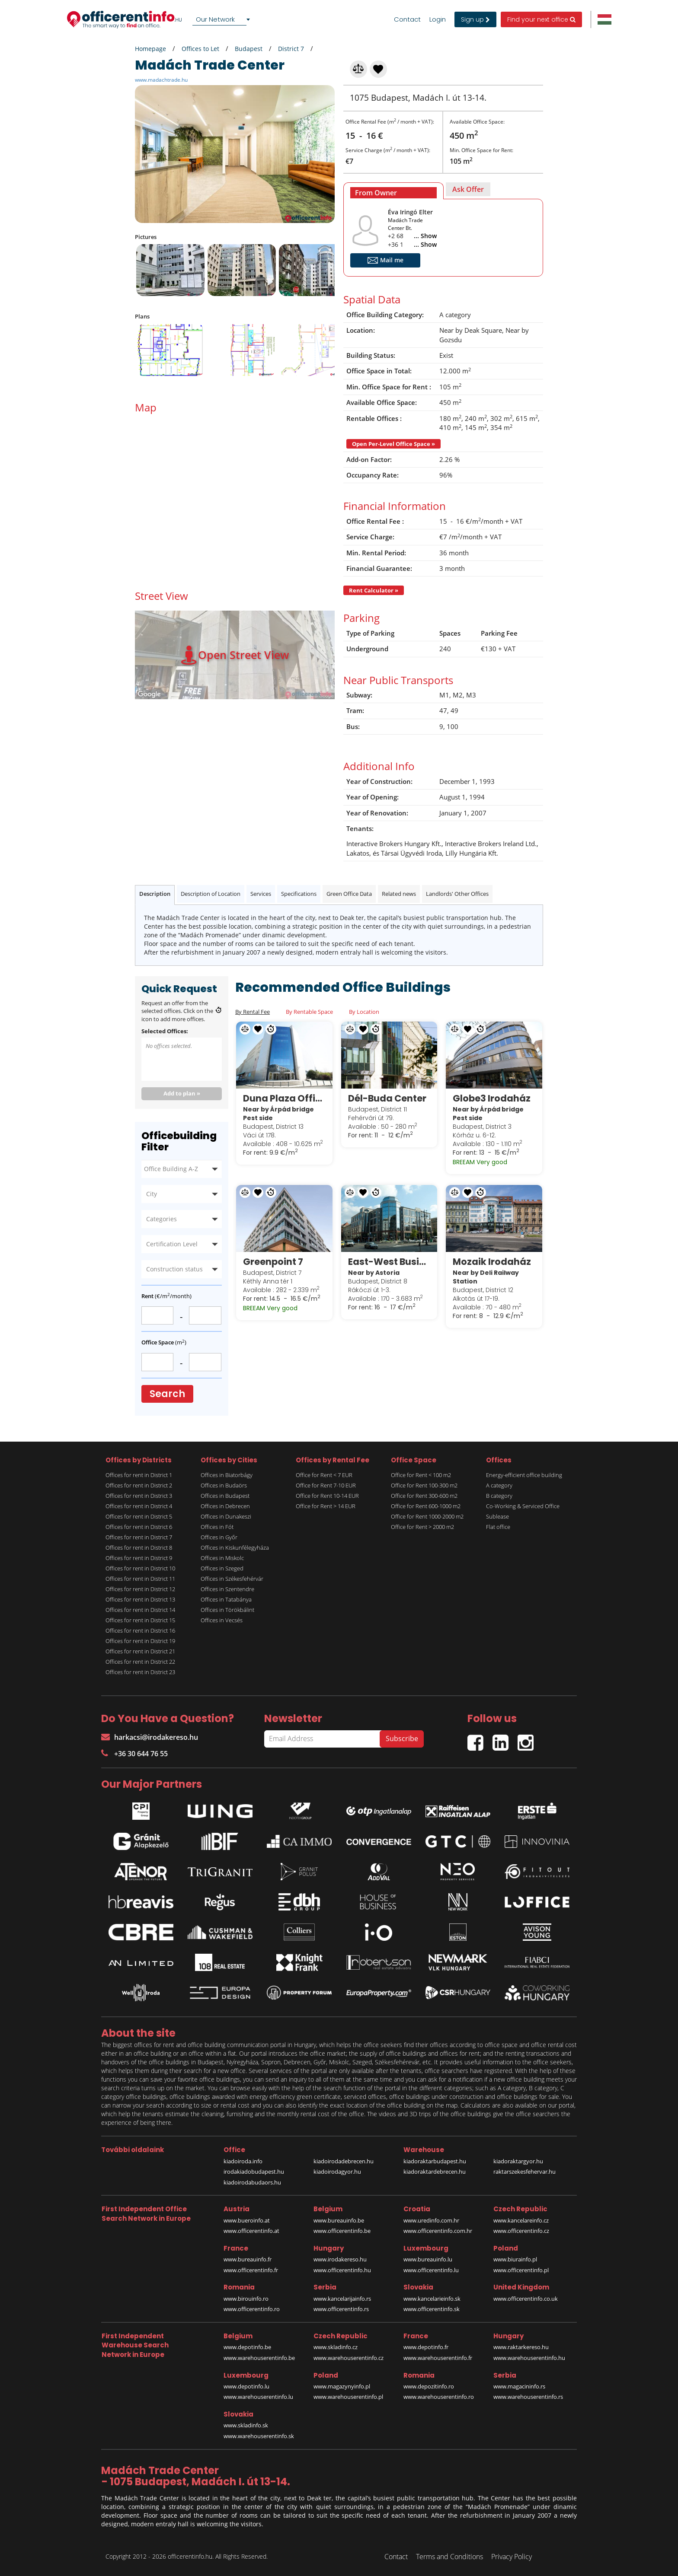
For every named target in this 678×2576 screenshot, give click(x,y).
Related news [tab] (399, 894)
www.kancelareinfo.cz (521, 2220)
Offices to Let (200, 49)
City (151, 1194)
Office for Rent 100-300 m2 (424, 1485)
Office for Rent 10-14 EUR (327, 1496)
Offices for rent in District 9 (139, 1558)
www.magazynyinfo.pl (341, 2386)
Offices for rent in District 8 (139, 1547)
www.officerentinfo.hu (342, 2270)
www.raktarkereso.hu (521, 2347)
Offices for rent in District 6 (139, 1527)
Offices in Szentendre (227, 1589)
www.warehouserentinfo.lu (258, 2397)
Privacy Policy (511, 2556)
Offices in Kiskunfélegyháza (235, 1547)
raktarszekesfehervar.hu (524, 2171)
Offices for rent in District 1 (139, 1475)
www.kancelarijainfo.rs (342, 2298)
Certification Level (172, 1244)
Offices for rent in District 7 (139, 1537)
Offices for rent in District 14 (140, 1610)
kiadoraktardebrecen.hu (434, 2171)
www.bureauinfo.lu (427, 2259)
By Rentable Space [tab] (309, 1012)
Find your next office (541, 19)
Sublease (497, 1516)
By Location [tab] (364, 1012)
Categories (161, 1219)
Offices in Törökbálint (227, 1610)
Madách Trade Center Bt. (405, 224)
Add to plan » (181, 1093)
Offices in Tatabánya (226, 1599)
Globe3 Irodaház (492, 1098)
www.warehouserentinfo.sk (259, 2436)
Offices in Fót (217, 1527)
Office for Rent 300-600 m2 (424, 1496)
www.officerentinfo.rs (341, 2309)
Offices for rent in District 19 (140, 1641)
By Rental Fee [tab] (252, 1012)
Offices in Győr (219, 1537)
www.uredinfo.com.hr (431, 2220)
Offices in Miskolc (222, 1558)
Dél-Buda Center (387, 1098)
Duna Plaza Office (284, 1098)
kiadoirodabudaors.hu (252, 2182)
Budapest (248, 49)
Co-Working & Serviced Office (523, 1506)
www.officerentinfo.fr (251, 2270)
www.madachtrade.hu (161, 79)
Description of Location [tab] (210, 894)
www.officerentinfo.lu (431, 2270)
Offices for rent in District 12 (140, 1589)
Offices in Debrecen (225, 1506)
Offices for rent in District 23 (140, 1672)
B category (499, 1496)
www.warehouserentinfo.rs (528, 2397)
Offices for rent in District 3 (139, 1496)
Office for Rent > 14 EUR (325, 1506)
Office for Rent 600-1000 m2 (426, 1506)
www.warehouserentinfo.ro (438, 2397)
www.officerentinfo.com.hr (437, 2231)
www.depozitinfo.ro (428, 2386)
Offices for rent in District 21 (140, 1651)
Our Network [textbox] (215, 19)
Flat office (498, 1527)
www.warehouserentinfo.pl (348, 2397)
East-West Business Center (389, 1261)
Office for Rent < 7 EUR (324, 1475)
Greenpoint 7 (273, 1261)
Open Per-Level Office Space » (393, 444)
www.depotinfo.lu (246, 2386)
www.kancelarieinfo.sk (432, 2298)
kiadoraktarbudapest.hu (434, 2161)
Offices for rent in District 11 (140, 1579)
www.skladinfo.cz (335, 2347)
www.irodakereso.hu (340, 2259)
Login (437, 19)
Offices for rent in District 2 (139, 1485)
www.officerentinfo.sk (431, 2309)
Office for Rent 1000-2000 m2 (427, 1516)
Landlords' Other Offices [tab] (457, 894)
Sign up (475, 19)
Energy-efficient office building (524, 1475)
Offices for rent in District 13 (140, 1599)
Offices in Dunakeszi (226, 1516)
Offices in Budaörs (224, 1485)
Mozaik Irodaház (492, 1261)
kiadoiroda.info (243, 2161)
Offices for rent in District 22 (140, 1661)
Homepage (150, 49)
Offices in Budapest (225, 1496)
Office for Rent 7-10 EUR (326, 1485)
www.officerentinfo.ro (252, 2309)
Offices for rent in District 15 (140, 1620)
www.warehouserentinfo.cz (348, 2358)
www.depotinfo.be (247, 2347)
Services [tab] (260, 894)
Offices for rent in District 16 (140, 1630)
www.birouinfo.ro (246, 2298)
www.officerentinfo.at (251, 2231)
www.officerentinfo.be (342, 2231)
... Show (425, 236)
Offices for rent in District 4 (139, 1506)
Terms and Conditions (449, 2556)
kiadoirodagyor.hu (337, 2171)
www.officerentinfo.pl (521, 2270)
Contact (407, 19)
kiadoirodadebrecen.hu (343, 2161)
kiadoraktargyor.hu (518, 2161)
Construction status (174, 1269)
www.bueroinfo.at (247, 2220)
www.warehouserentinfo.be (259, 2358)
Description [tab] (154, 894)
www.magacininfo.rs (519, 2386)
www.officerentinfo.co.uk (525, 2298)
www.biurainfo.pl (515, 2259)
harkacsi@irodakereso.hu (149, 1737)
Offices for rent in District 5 (139, 1516)
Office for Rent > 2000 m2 (422, 1527)
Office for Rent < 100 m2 (421, 1475)
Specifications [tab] (299, 894)
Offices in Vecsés (222, 1620)
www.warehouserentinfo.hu (529, 2358)
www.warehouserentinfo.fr (437, 2358)
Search (167, 1394)
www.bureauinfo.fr (248, 2259)
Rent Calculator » (373, 590)
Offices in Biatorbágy (227, 1475)
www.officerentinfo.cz (521, 2231)
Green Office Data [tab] (349, 894)
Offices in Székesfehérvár (232, 1579)
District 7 (291, 49)
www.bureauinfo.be (338, 2220)
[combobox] (222, 19)
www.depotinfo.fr (425, 2347)
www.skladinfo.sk (246, 2425)
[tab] (393, 191)
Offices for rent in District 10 (140, 1568)
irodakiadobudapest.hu (254, 2171)
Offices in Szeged (222, 1568)
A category (499, 1485)
